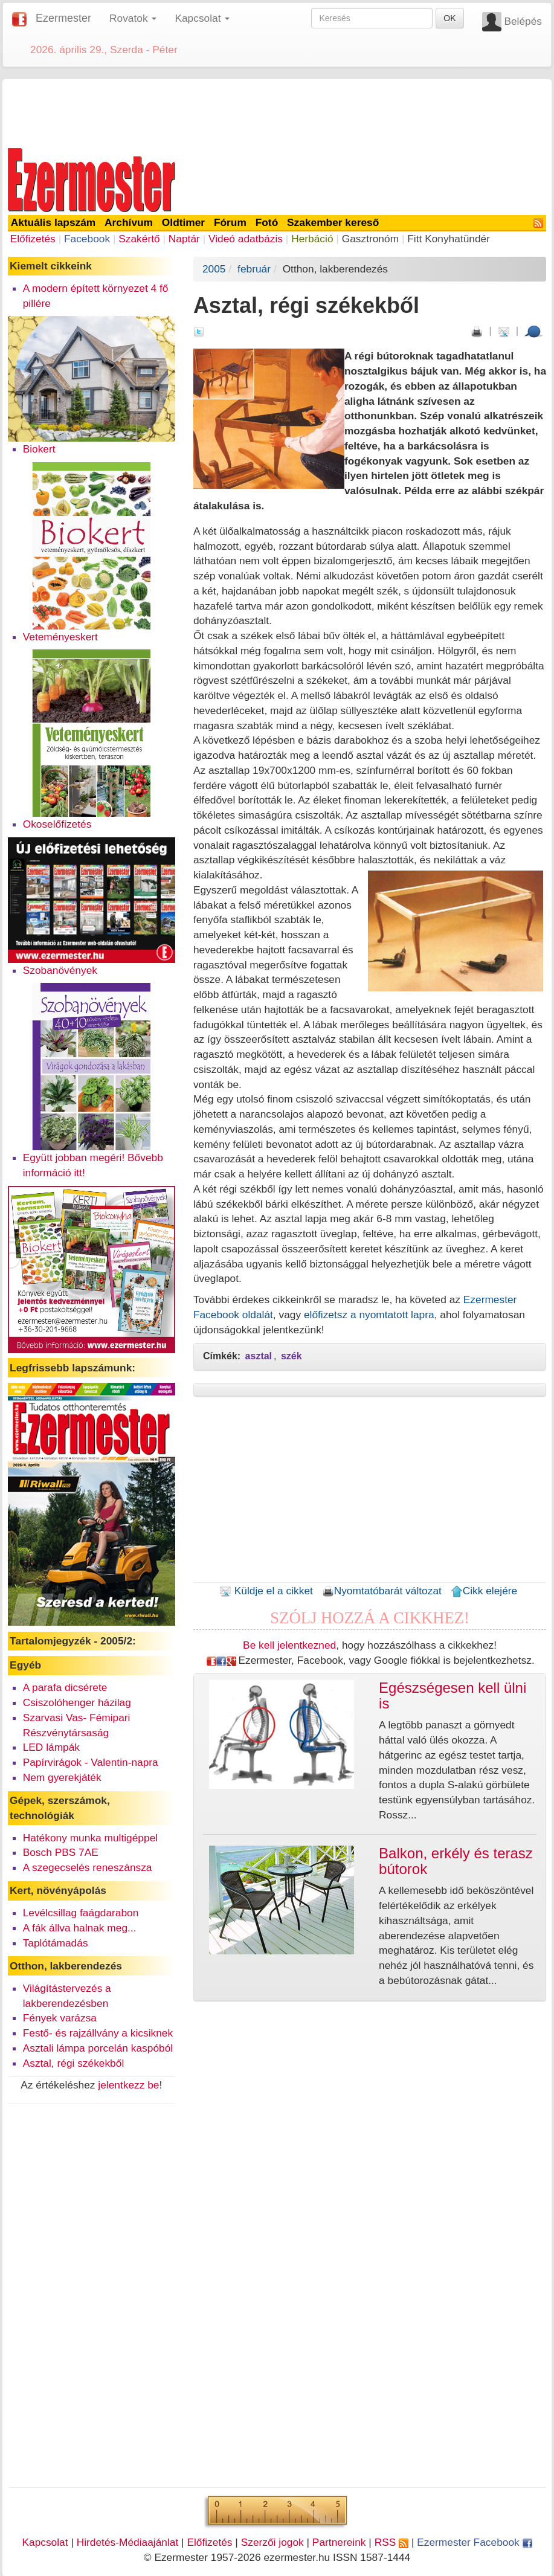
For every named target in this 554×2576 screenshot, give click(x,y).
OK (449, 18)
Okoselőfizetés (57, 824)
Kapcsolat (45, 2542)
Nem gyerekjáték (62, 1777)
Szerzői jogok (272, 2542)
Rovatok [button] (132, 18)
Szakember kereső (333, 222)
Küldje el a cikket (266, 1591)
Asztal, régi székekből (73, 2063)
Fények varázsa (60, 2018)
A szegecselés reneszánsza (87, 1867)
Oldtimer (183, 222)
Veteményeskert (60, 637)
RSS (391, 2542)
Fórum (230, 222)
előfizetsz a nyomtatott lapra (369, 1315)
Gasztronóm (370, 239)
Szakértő (138, 239)
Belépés (523, 21)
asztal (258, 1356)
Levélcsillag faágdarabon (81, 1913)
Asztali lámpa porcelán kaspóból (98, 2048)
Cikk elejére (484, 1591)
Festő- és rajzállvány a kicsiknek (98, 2033)
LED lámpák (51, 1747)
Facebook (87, 239)
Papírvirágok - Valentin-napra (90, 1762)
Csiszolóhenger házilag (77, 1702)
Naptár (184, 239)
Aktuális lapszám (53, 222)
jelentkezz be (128, 2085)
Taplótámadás (55, 1943)
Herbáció (312, 239)
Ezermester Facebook (474, 2542)
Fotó (267, 222)
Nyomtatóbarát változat (382, 1591)
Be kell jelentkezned (289, 1645)
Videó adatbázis (245, 239)
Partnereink (339, 2542)
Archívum (129, 222)
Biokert (39, 449)
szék (291, 1356)
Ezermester (63, 18)
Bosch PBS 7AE (60, 1852)
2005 (214, 269)
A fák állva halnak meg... (80, 1928)
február (254, 269)
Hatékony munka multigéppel (90, 1838)
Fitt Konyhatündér (448, 239)
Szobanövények (60, 970)
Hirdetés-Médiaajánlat (128, 2542)
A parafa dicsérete (65, 1687)
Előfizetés (33, 239)
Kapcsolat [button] (202, 18)
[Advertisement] (277, 111)
